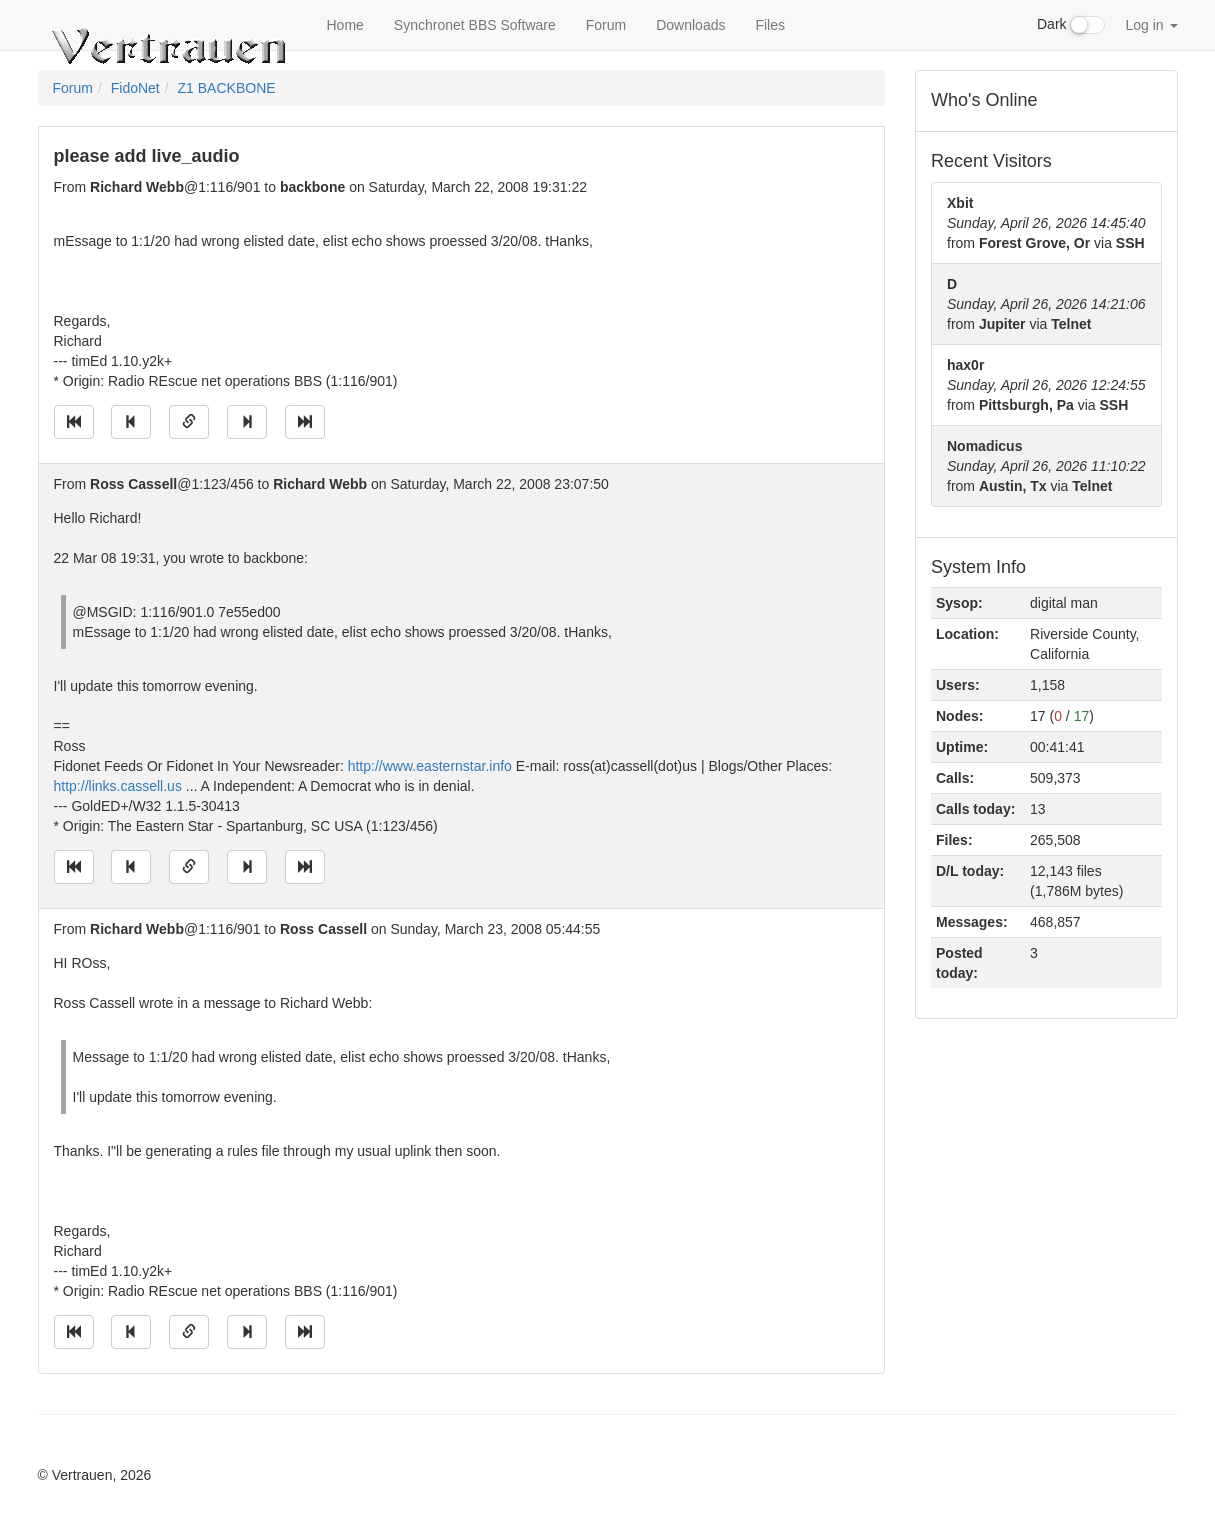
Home (345, 25)
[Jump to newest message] (305, 422)
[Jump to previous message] (131, 422)
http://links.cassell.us (118, 786)
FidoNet (135, 88)
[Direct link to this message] (189, 422)
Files (770, 25)
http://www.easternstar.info (430, 766)
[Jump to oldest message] (74, 422)
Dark (1071, 25)
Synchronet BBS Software (475, 25)
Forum (606, 25)
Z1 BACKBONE (227, 88)
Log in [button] (1151, 25)
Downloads (690, 25)
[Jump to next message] (247, 422)
